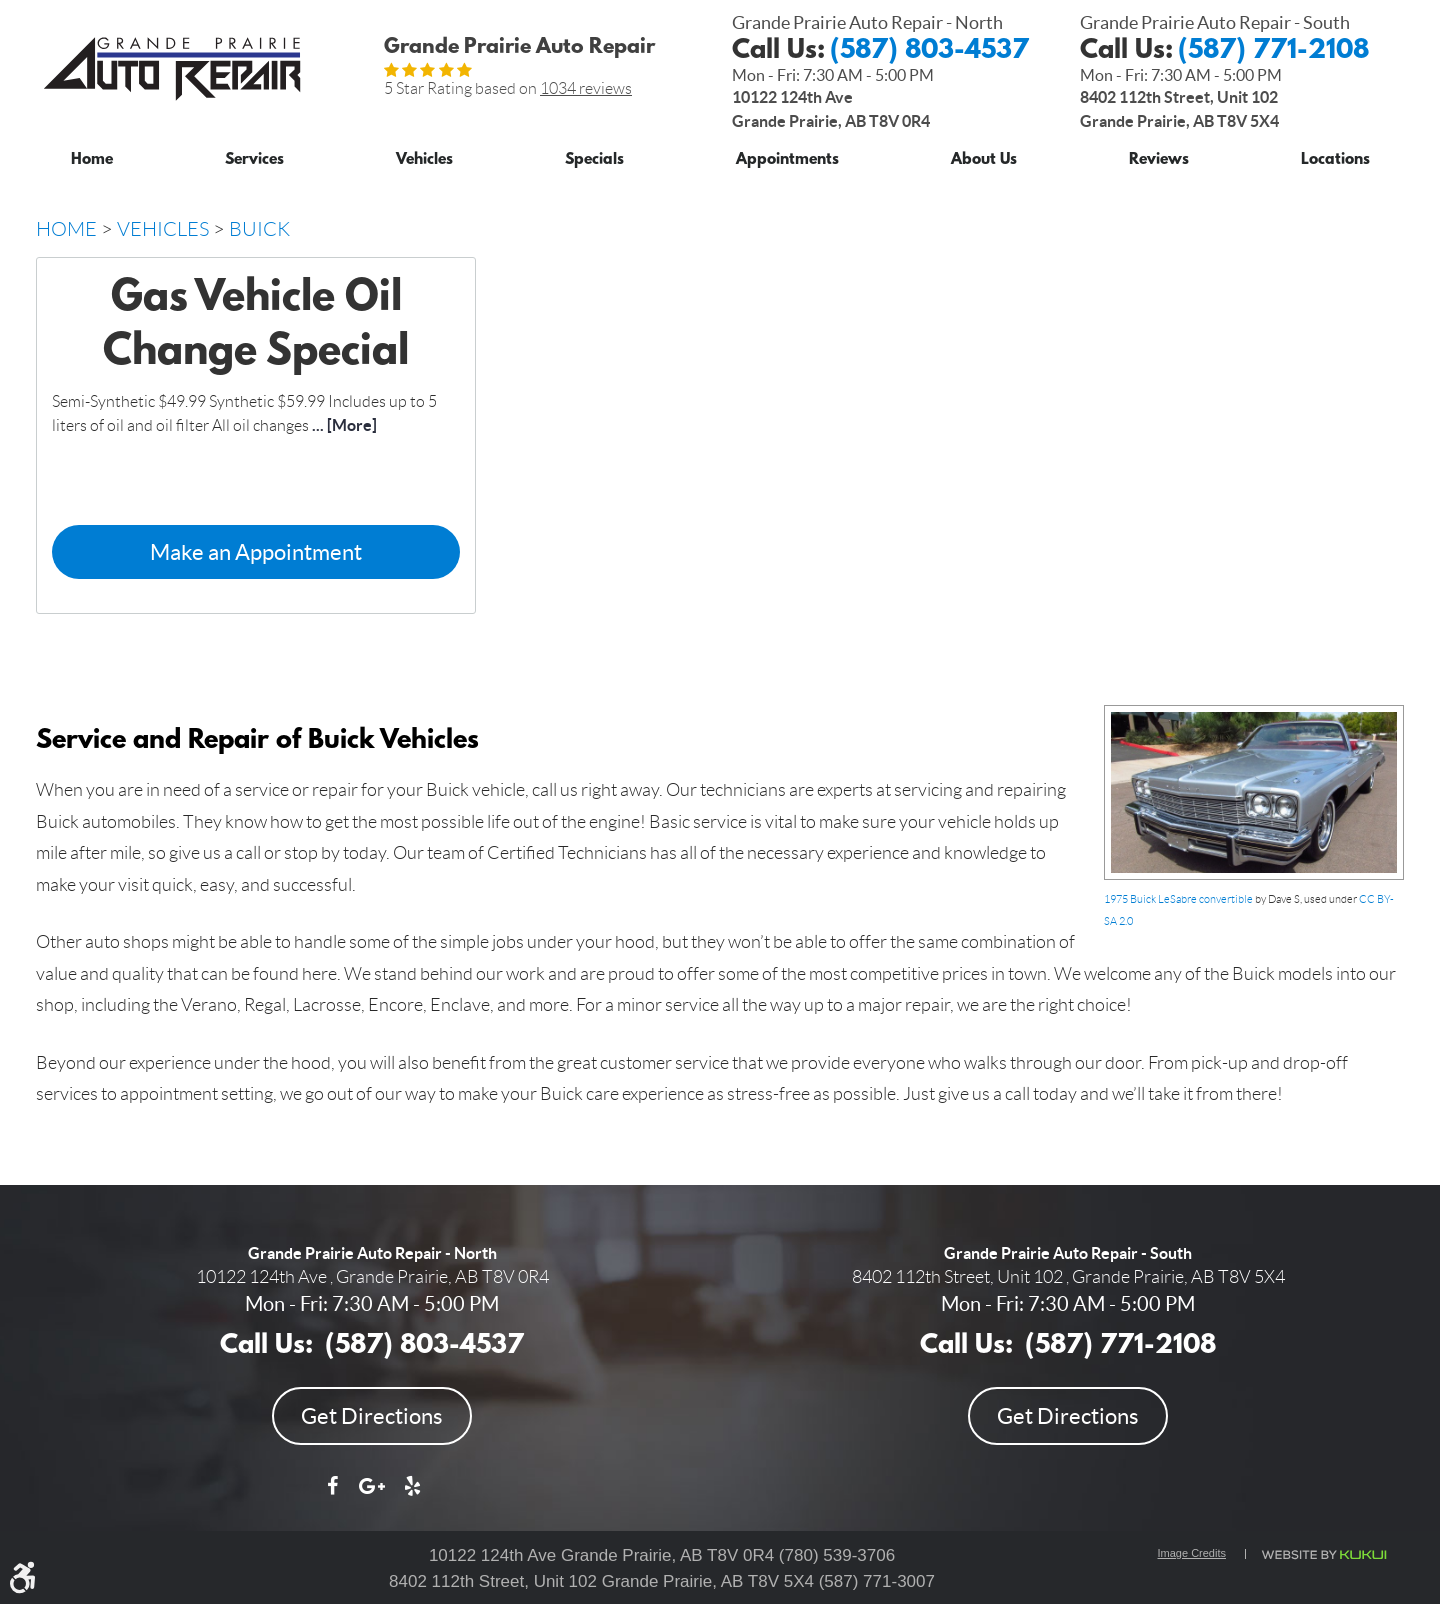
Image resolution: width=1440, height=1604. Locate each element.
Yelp (412, 1496)
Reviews (1159, 160)
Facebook (332, 1496)
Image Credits (1192, 1553)
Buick (259, 229)
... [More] (343, 425)
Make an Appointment (256, 552)
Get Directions (372, 1416)
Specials (594, 160)
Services (254, 160)
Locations (1335, 160)
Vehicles (424, 160)
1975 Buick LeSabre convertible (1178, 899)
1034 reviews (586, 88)
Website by (1323, 1555)
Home (92, 160)
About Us (984, 160)
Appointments (787, 160)
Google (372, 1496)
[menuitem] (92, 156)
